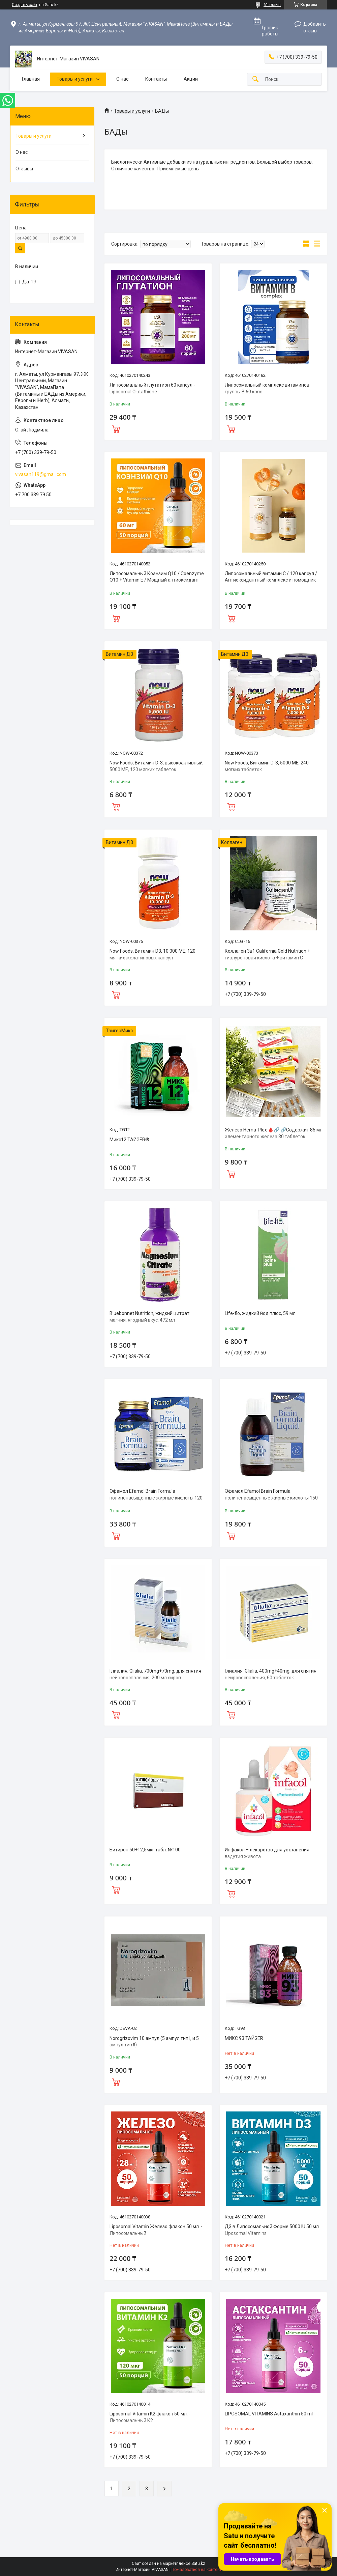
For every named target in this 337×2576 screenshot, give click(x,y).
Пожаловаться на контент (196, 2569)
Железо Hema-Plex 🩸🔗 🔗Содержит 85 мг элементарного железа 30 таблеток (273, 1133)
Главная (31, 79)
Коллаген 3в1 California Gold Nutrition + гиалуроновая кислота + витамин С (267, 954)
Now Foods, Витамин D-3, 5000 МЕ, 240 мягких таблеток (267, 766)
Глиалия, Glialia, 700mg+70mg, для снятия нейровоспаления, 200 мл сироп (155, 1674)
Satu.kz (198, 2563)
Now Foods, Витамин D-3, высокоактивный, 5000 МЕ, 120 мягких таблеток (157, 766)
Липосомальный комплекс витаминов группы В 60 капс (267, 388)
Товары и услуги (75, 79)
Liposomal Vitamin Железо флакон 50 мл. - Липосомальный (156, 2230)
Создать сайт (24, 4)
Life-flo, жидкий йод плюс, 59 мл (260, 1313)
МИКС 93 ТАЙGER (244, 2038)
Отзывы (24, 168)
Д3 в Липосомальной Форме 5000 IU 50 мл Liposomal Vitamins (272, 2230)
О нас (122, 79)
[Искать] (255, 79)
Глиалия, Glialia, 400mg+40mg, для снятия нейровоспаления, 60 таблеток (270, 1674)
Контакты (156, 79)
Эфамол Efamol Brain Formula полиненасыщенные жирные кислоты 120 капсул (156, 1497)
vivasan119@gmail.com (40, 474)
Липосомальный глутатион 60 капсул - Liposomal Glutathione (152, 388)
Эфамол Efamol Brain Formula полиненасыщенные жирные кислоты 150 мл (271, 1497)
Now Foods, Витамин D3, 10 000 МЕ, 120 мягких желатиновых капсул (152, 954)
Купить (116, 428)
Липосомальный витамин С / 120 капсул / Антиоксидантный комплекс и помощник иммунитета (271, 580)
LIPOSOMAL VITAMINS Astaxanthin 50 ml (269, 2413)
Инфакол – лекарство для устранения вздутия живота (267, 1853)
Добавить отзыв (314, 27)
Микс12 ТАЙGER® (129, 1139)
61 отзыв (272, 4)
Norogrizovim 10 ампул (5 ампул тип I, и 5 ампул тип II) (154, 2042)
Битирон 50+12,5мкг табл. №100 (145, 1849)
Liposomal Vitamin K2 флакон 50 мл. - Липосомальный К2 (150, 2417)
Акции (191, 79)
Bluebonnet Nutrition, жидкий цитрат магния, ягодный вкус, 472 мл (149, 1317)
